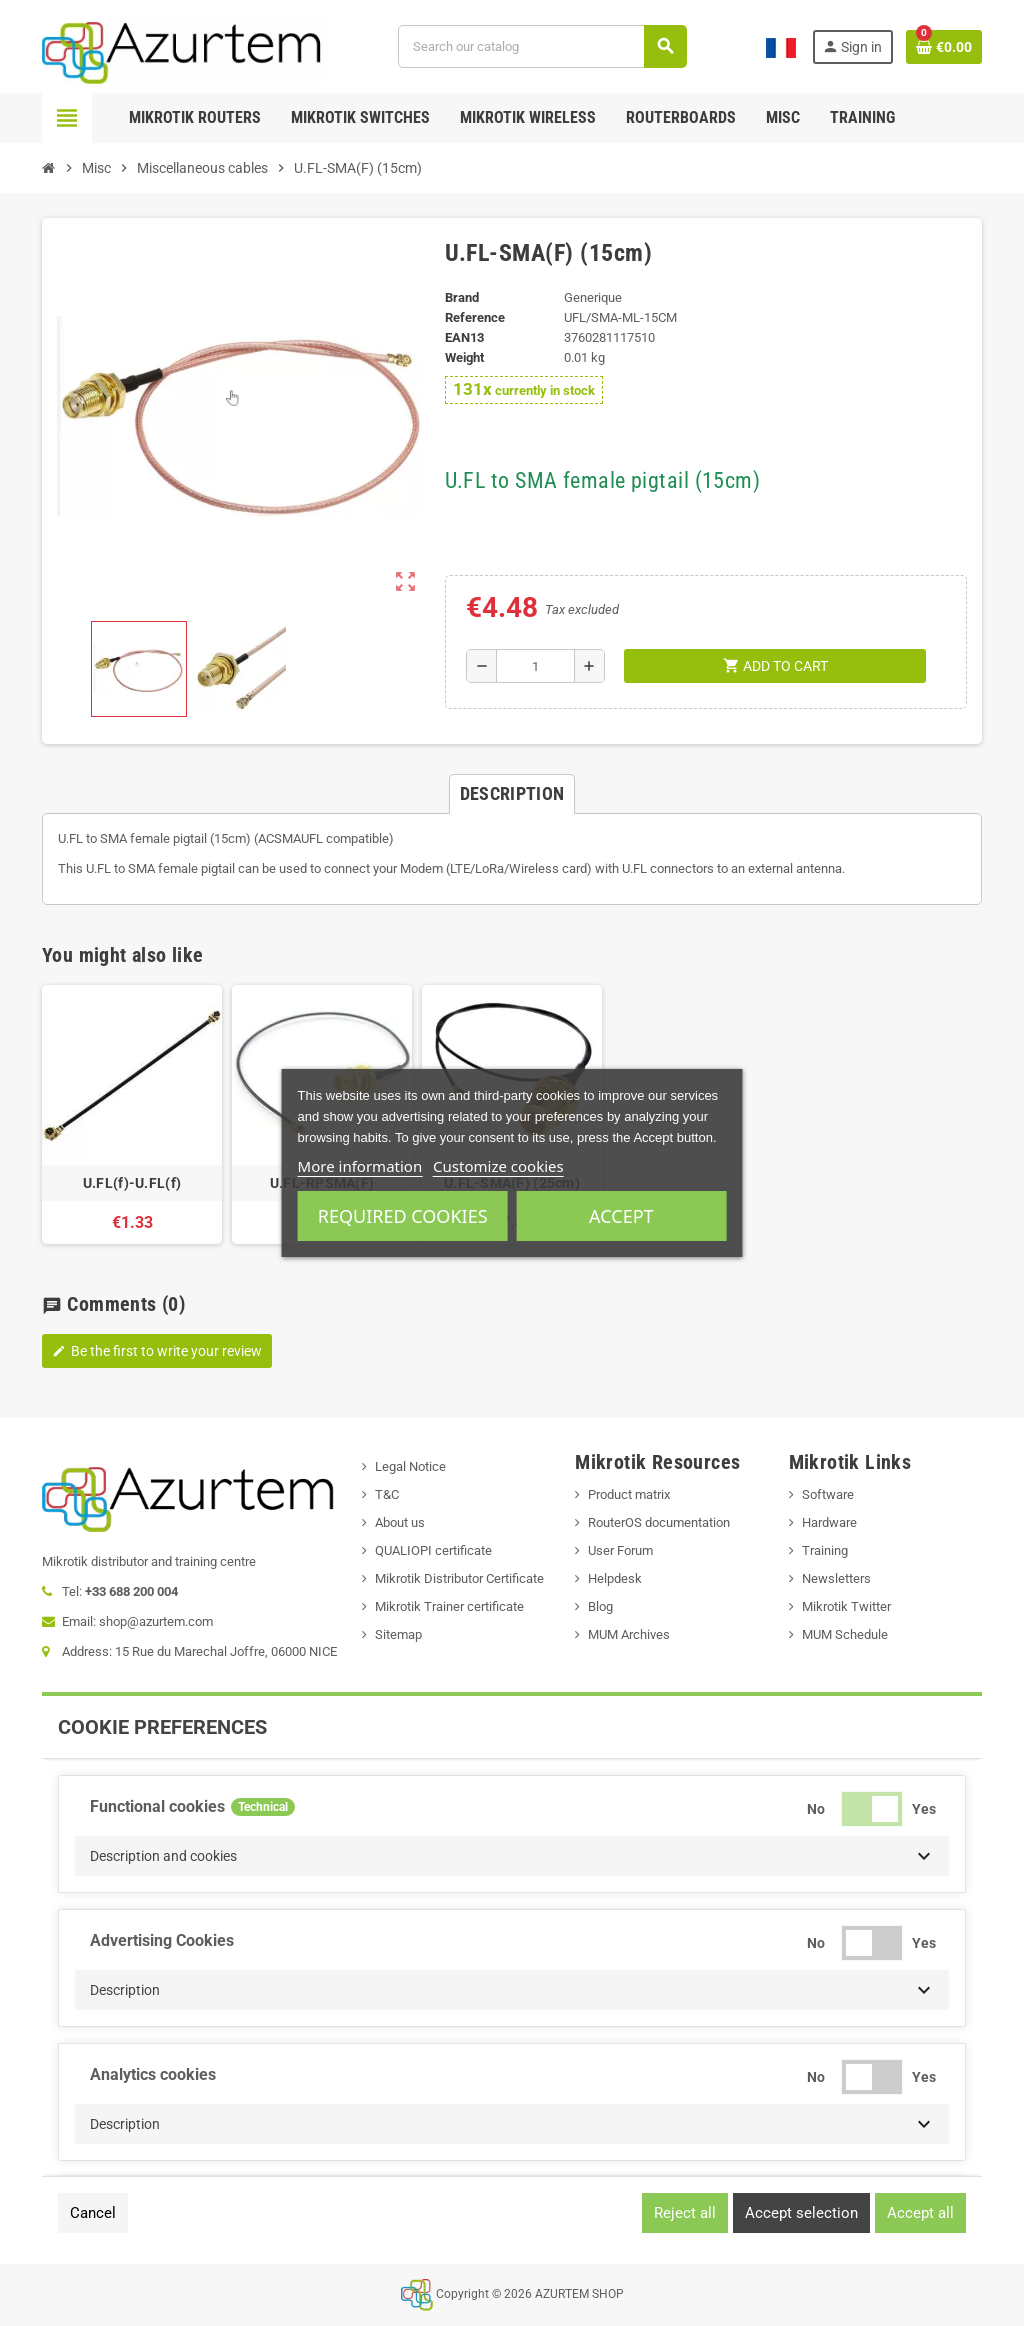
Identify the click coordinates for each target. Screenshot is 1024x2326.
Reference (475, 317)
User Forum (620, 1550)
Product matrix (629, 1494)
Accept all (920, 2213)
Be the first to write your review (157, 1351)
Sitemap (398, 1634)
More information (360, 1166)
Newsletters (836, 1578)
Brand (462, 297)
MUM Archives (629, 1634)
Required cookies (403, 1216)
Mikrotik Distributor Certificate (459, 1578)
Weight (464, 357)
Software (828, 1494)
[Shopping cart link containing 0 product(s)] (944, 47)
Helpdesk (615, 1578)
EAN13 (464, 337)
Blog (600, 1606)
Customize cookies (498, 1166)
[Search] (542, 46)
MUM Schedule (845, 1634)
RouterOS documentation (659, 1522)
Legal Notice (410, 1466)
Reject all (685, 2213)
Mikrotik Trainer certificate (449, 1606)
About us (400, 1522)
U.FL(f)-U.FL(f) (132, 1183)
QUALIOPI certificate (433, 1550)
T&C (387, 1494)
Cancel (93, 2213)
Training (825, 1550)
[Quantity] (535, 666)
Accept (621, 1216)
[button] (512, 1856)
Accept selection (801, 2213)
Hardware (829, 1522)
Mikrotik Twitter (846, 1606)
